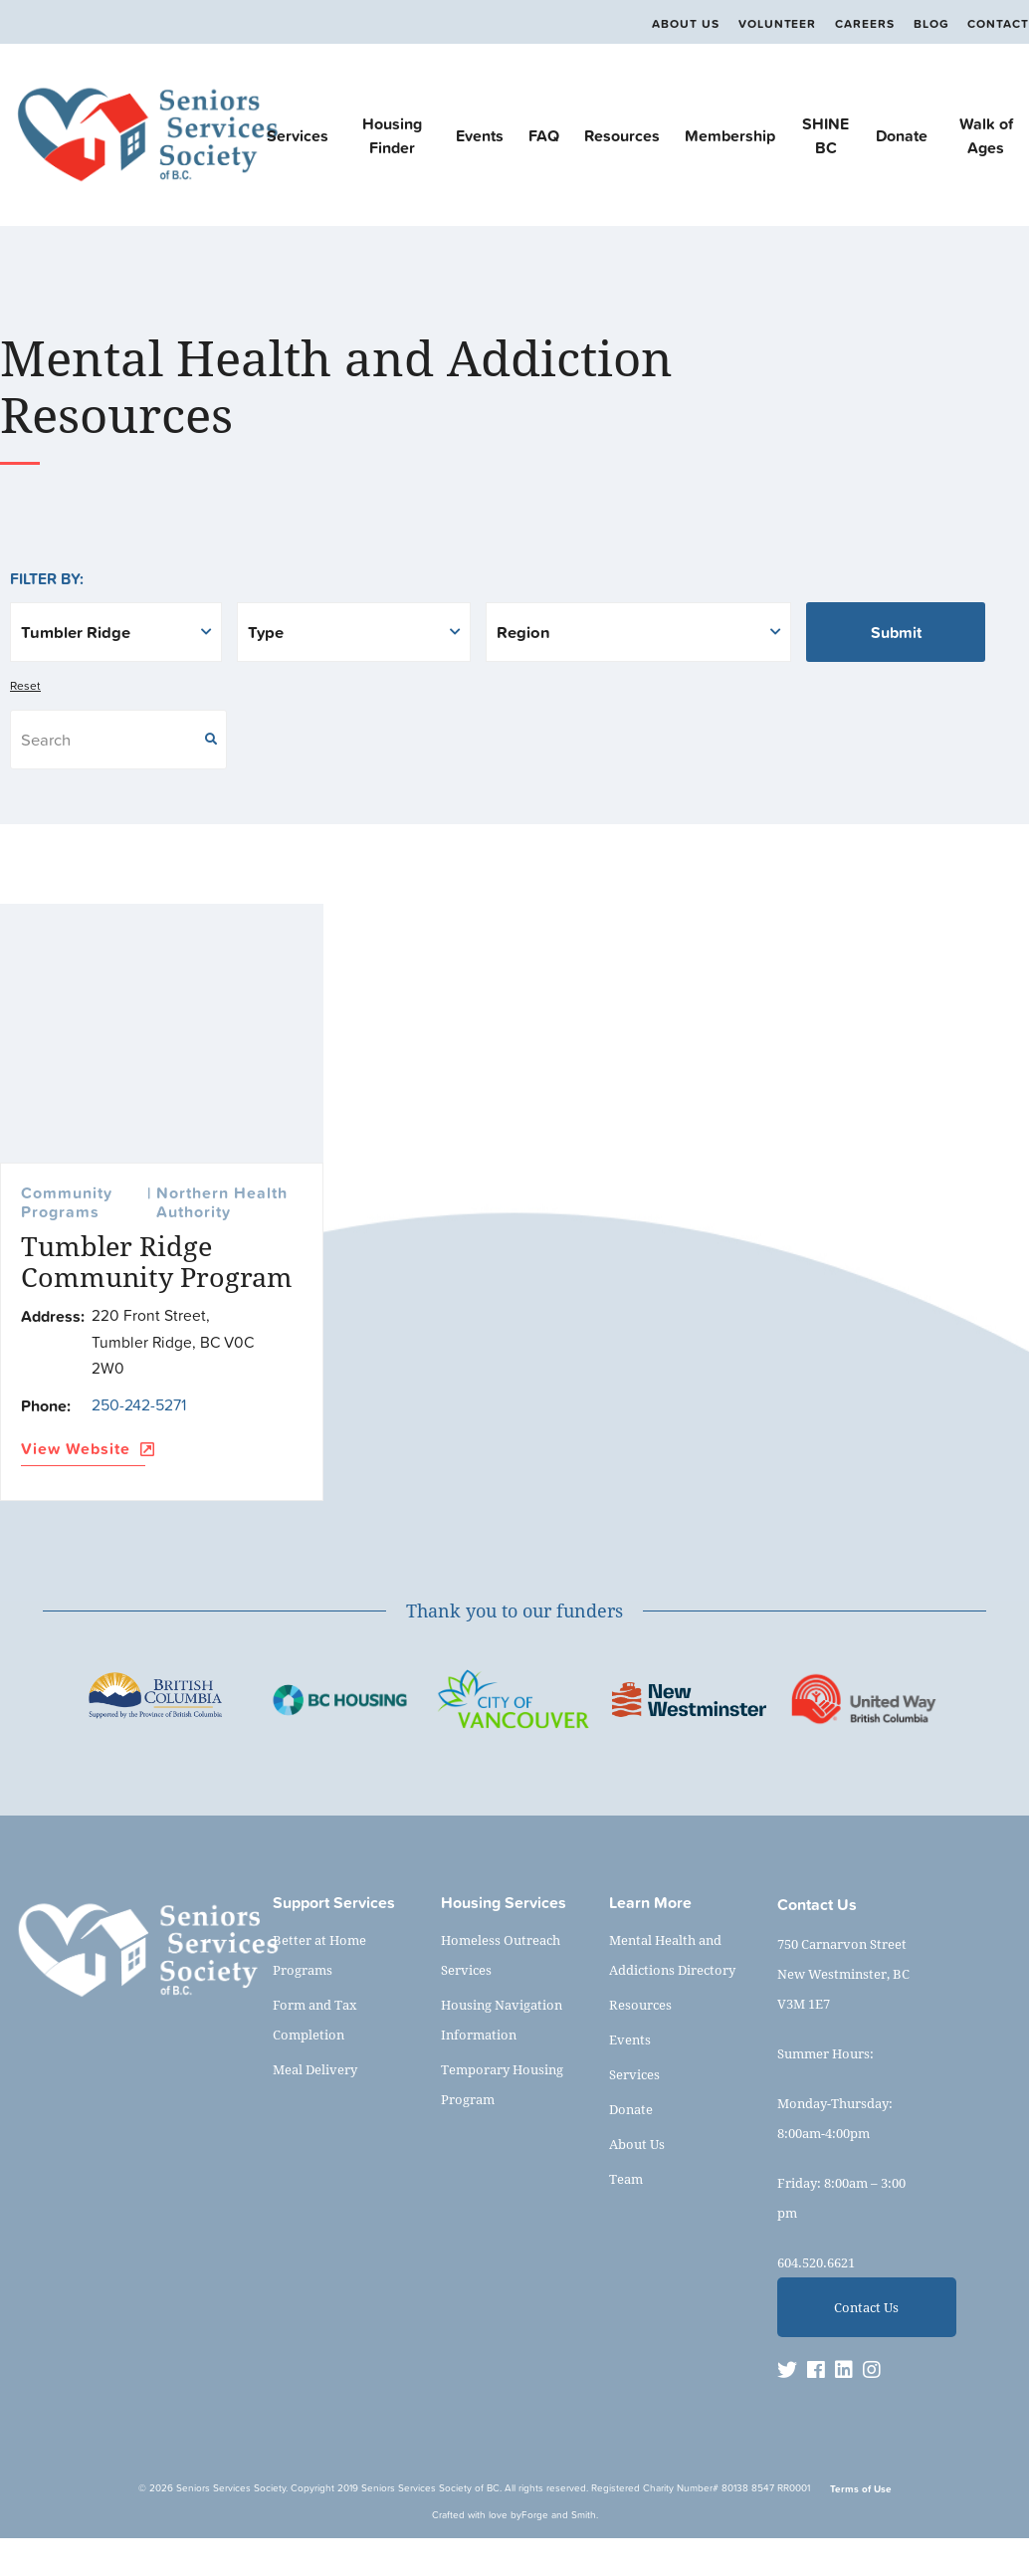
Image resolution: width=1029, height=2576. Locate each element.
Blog (931, 24)
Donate (901, 135)
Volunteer (777, 24)
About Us (685, 24)
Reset (25, 686)
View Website (83, 1449)
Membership (730, 135)
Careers (865, 24)
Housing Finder (392, 135)
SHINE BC (825, 135)
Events (480, 135)
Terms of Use (861, 2488)
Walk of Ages (986, 135)
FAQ (543, 135)
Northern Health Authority (222, 1203)
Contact (998, 24)
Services (297, 135)
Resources (622, 135)
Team (626, 2179)
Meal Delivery (315, 2069)
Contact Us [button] (866, 2307)
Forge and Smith (558, 2514)
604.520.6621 (816, 2262)
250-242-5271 (139, 1404)
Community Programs (66, 1203)
